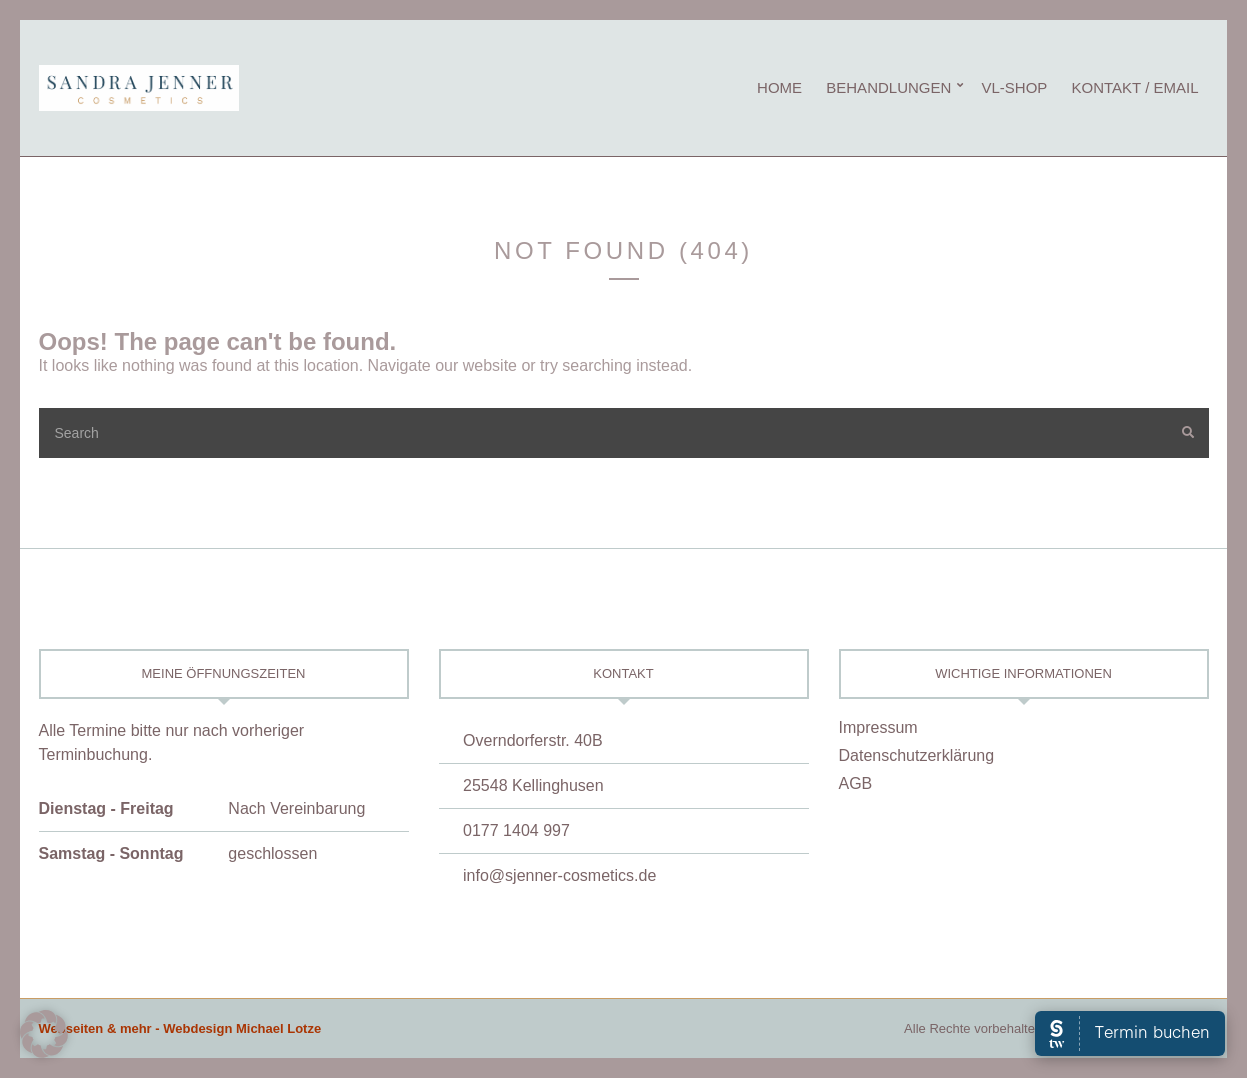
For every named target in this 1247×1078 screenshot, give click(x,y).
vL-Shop (1014, 87)
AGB (856, 783)
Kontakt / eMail (1135, 87)
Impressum (878, 727)
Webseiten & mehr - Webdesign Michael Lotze (180, 1028)
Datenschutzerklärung (917, 755)
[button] (44, 1034)
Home (779, 87)
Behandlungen (888, 87)
